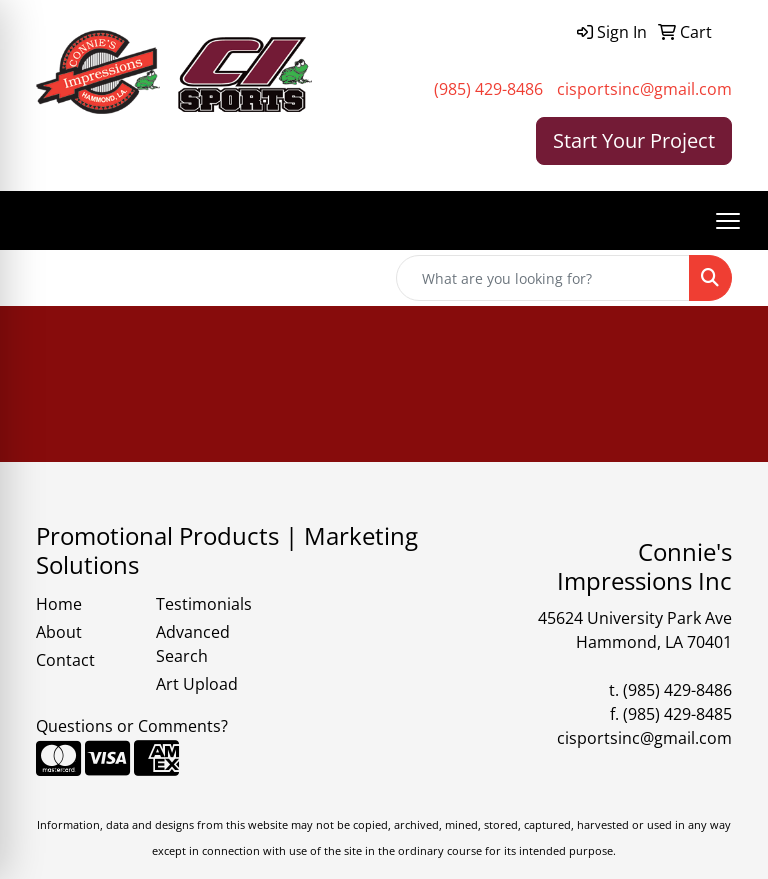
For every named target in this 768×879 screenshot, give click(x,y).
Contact (65, 660)
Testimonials (204, 604)
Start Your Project (634, 140)
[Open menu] (728, 221)
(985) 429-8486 (488, 89)
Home (59, 604)
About (59, 632)
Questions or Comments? (132, 726)
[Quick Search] (543, 278)
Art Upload (197, 684)
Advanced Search (193, 644)
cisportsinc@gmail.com (644, 89)
